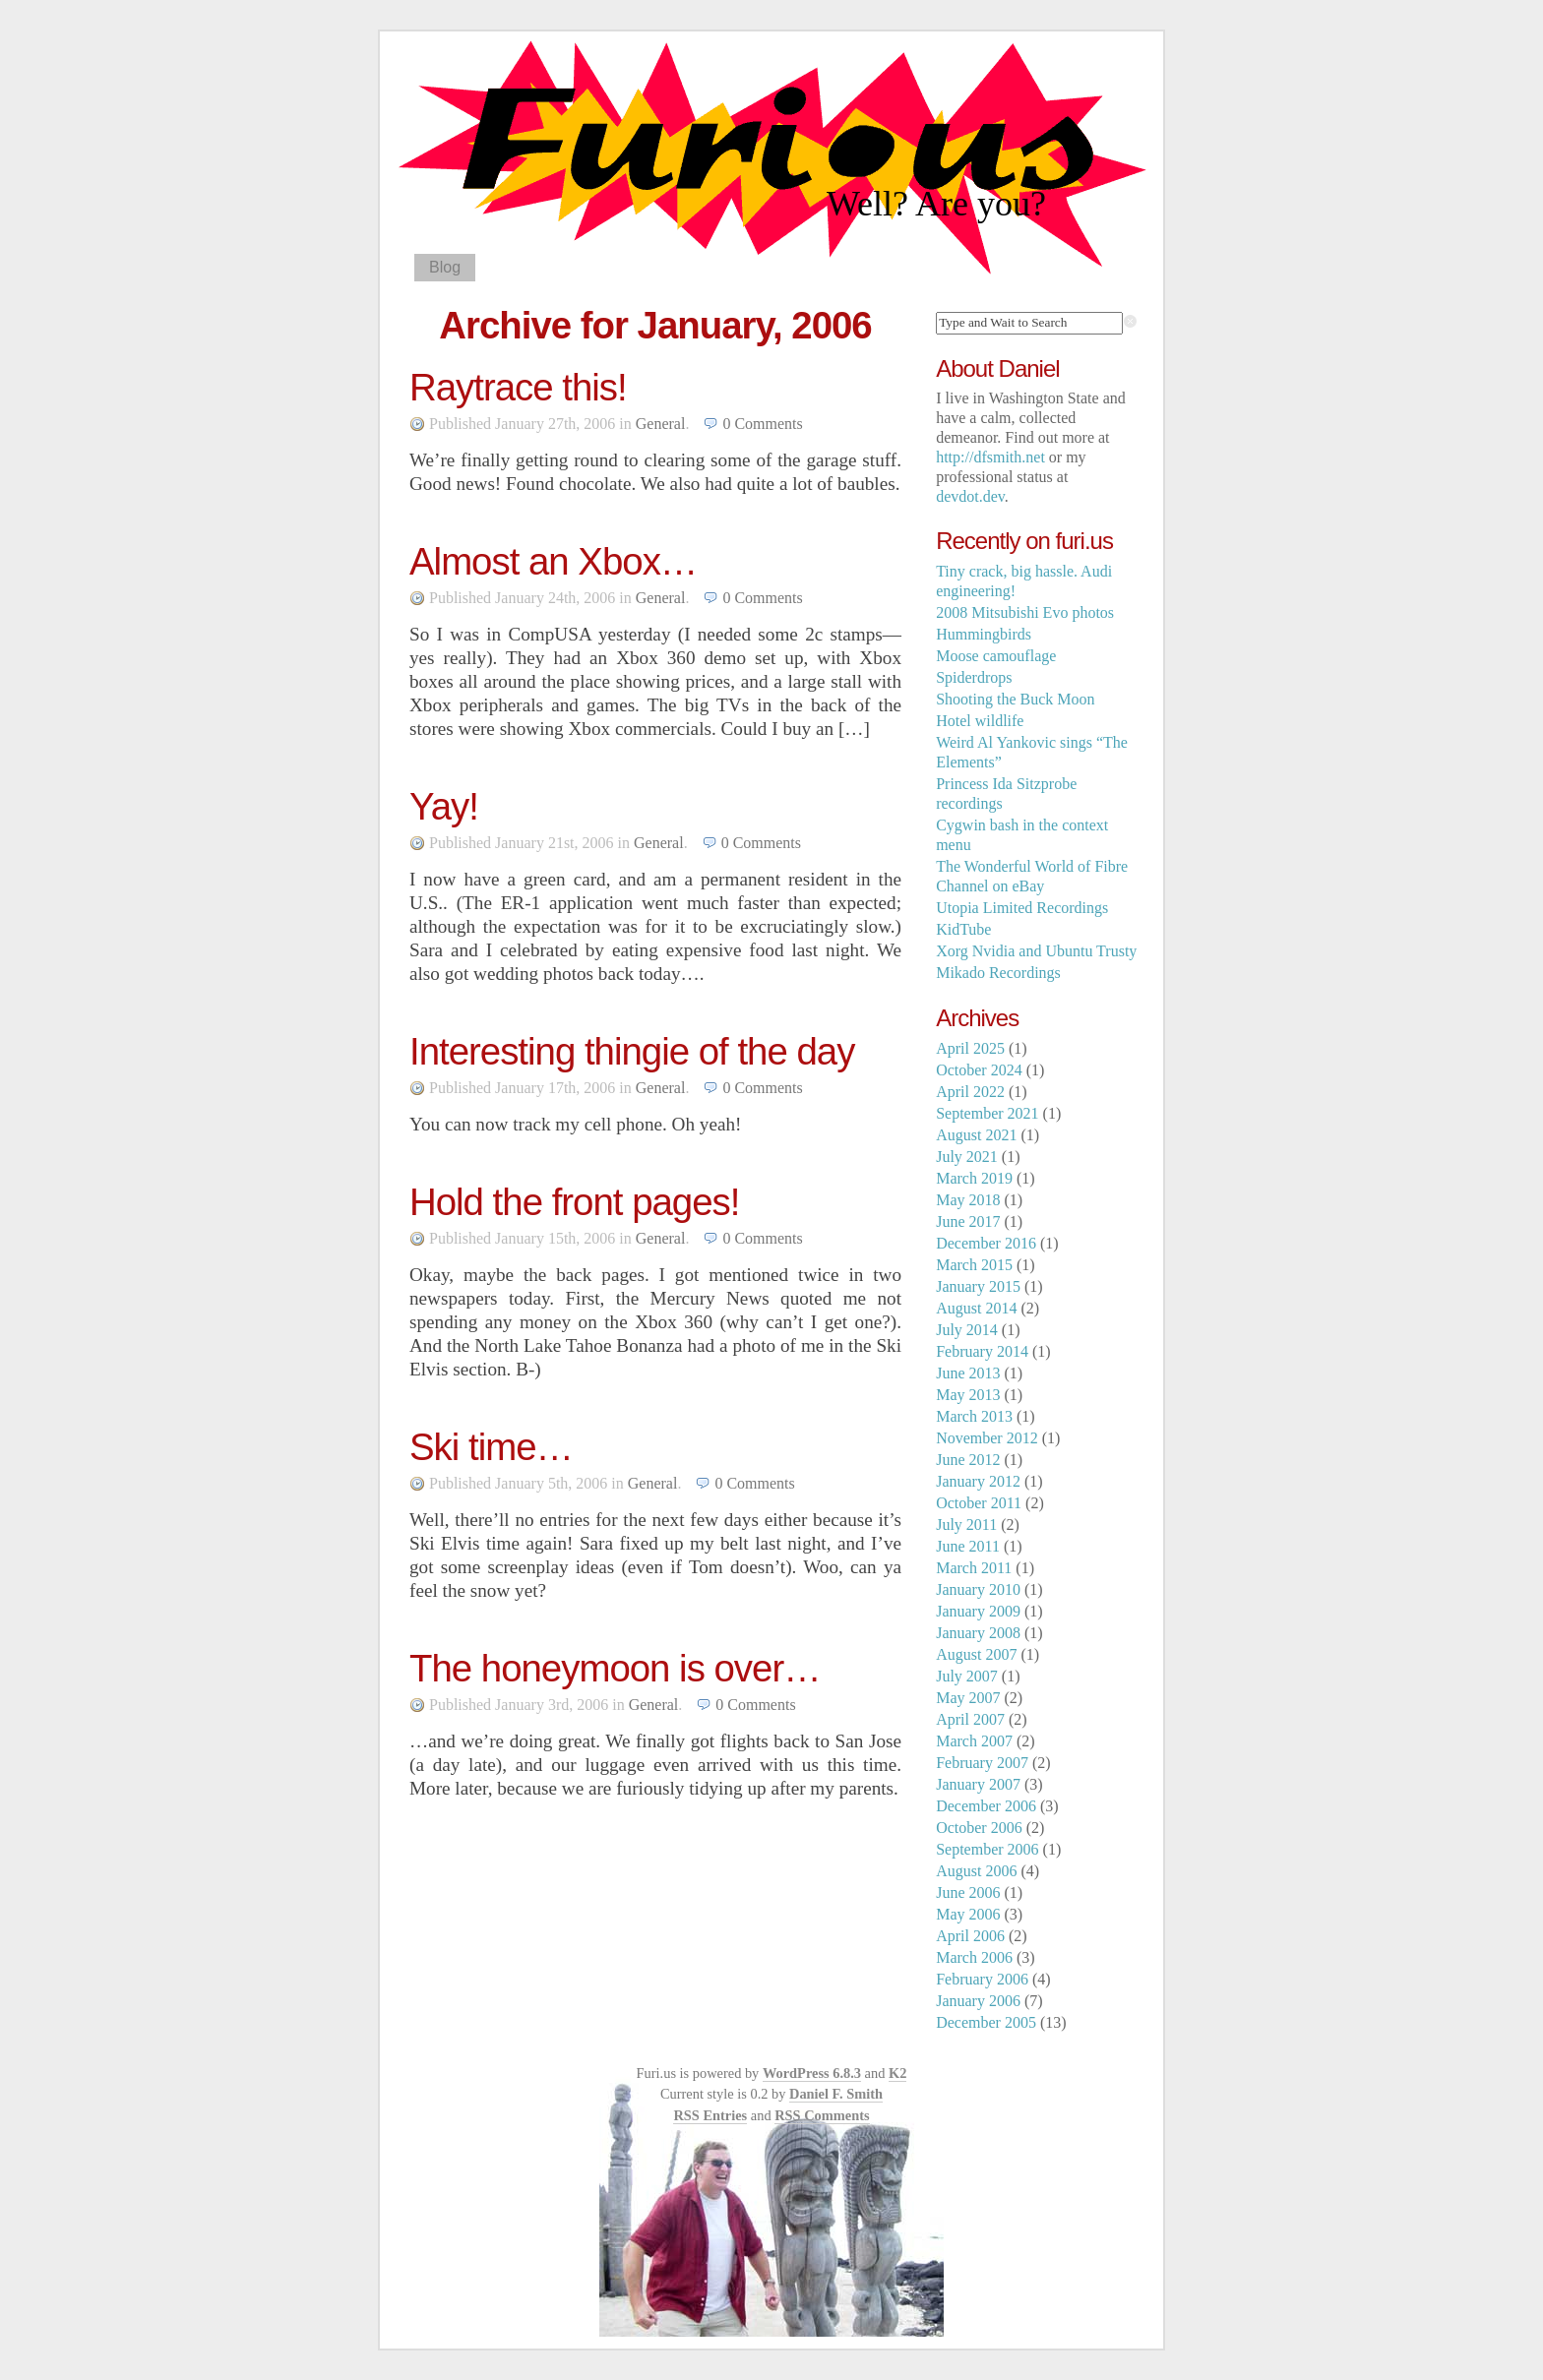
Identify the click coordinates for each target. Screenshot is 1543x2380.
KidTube (963, 929)
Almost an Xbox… (553, 561)
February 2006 (982, 1979)
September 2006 (987, 1849)
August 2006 (976, 1870)
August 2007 (976, 1654)
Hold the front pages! (574, 1202)
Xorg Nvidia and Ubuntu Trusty (1036, 951)
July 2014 (967, 1329)
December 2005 (986, 2022)
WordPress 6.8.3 (812, 2073)
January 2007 (978, 1784)
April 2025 (970, 1048)
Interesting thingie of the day (631, 1051)
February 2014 (982, 1351)
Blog (445, 267)
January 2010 (978, 1589)
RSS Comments (821, 2115)
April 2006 (970, 1935)
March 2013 (974, 1416)
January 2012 (978, 1481)
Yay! (443, 806)
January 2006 (978, 2000)
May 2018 (968, 1199)
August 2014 (976, 1308)
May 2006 (968, 1914)
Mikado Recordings (998, 972)
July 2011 (966, 1524)
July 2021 (967, 1156)
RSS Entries (710, 2115)
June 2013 (968, 1373)
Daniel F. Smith (836, 2094)
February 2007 (982, 1762)
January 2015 (978, 1286)
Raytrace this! (518, 387)
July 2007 (967, 1676)
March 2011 (974, 1567)
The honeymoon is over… (615, 1668)
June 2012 (968, 1459)
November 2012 (987, 1438)
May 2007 (968, 1697)
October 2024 (979, 1070)
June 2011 (968, 1546)
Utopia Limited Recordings (1022, 907)
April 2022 (970, 1091)
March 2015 (974, 1264)
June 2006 (968, 1892)
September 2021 (987, 1113)
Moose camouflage (996, 655)
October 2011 (978, 1503)
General (661, 423)
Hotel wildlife (979, 720)
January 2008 (978, 1632)
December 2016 (986, 1243)
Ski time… (491, 1447)
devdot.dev (970, 496)
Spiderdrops (974, 677)
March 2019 (974, 1178)
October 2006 (979, 1827)
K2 (897, 2073)
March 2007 (974, 1741)
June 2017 (968, 1221)
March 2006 (974, 1957)
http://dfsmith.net (990, 457)
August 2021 (976, 1135)
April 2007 (970, 1719)
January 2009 (978, 1611)
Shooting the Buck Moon (1015, 699)
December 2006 (986, 1806)
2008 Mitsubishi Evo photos (1025, 612)
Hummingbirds (983, 634)
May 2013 (968, 1394)
